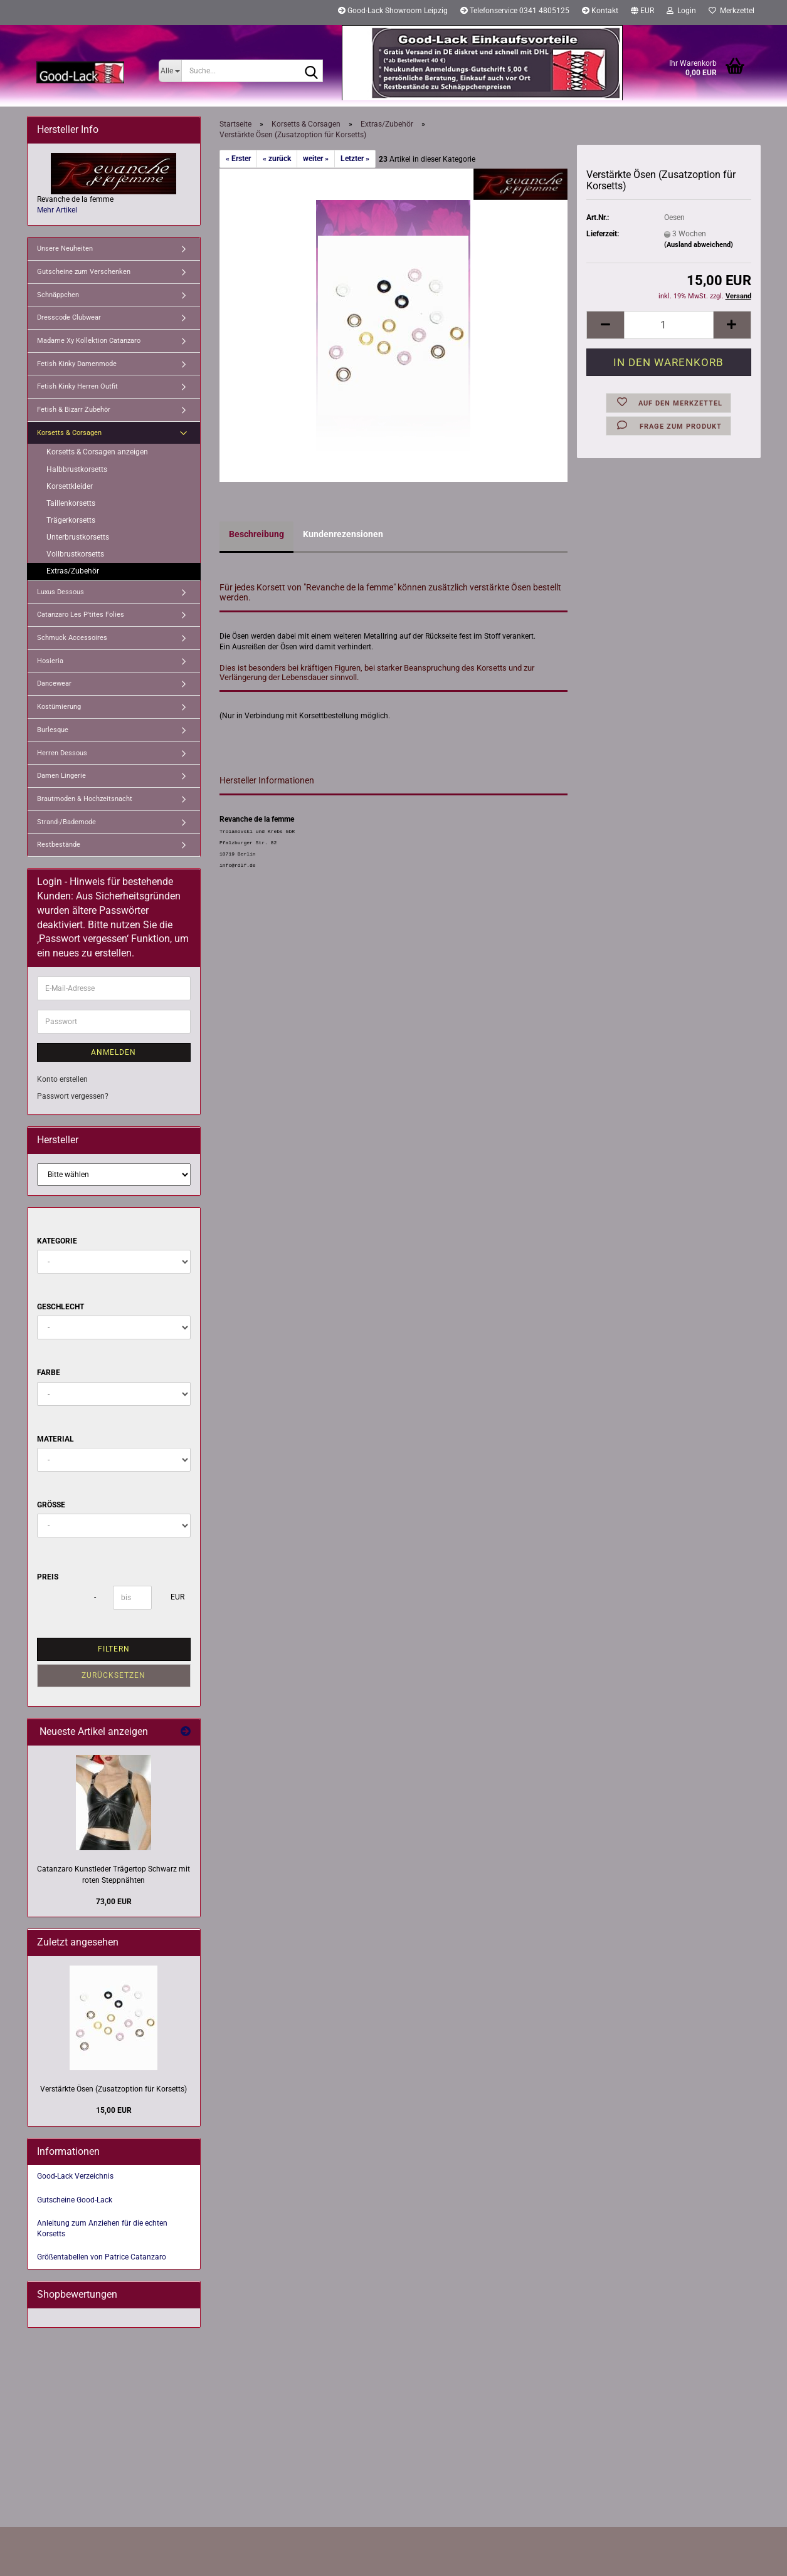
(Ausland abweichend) (698, 245)
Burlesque (52, 730)
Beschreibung (256, 534)
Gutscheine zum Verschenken (83, 272)
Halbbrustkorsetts (76, 469)
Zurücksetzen (113, 1675)
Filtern (114, 1649)
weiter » (316, 158)
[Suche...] (170, 71)
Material (55, 1439)
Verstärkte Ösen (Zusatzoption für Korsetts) (113, 2089)
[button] (642, 12)
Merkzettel (731, 10)
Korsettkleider (69, 486)
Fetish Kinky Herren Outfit (77, 386)
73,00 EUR (114, 1901)
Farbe (48, 1372)
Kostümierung (59, 707)
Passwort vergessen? (72, 1096)
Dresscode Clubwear (69, 317)
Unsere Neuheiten (65, 248)
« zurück (277, 158)
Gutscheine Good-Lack (74, 2200)
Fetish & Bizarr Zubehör (73, 410)
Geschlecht (60, 1306)
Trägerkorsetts (70, 520)
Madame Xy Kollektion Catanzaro (88, 341)
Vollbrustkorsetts (75, 554)
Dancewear (54, 683)
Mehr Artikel (57, 210)
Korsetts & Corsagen (69, 433)
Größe (51, 1504)
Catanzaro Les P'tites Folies (80, 614)
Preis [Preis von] (47, 1577)
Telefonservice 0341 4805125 (514, 10)
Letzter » (355, 158)
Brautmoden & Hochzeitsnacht (84, 799)
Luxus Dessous (60, 592)
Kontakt (600, 10)
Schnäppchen (58, 295)
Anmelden (113, 1052)
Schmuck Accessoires (72, 638)
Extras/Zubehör (72, 571)
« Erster (238, 158)
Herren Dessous (62, 753)
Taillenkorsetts (70, 503)
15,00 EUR (114, 2110)
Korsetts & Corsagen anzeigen (97, 452)
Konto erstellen (62, 1079)
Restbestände (58, 844)
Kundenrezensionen (343, 534)
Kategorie (57, 1241)
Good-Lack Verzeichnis (75, 2176)
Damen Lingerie (61, 776)
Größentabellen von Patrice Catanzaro (101, 2257)
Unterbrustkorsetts (77, 537)
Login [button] (681, 10)
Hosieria (50, 661)
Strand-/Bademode (66, 822)
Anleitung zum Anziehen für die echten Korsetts (102, 2228)
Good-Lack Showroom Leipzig (393, 10)
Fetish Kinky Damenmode (77, 364)
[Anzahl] (668, 325)
